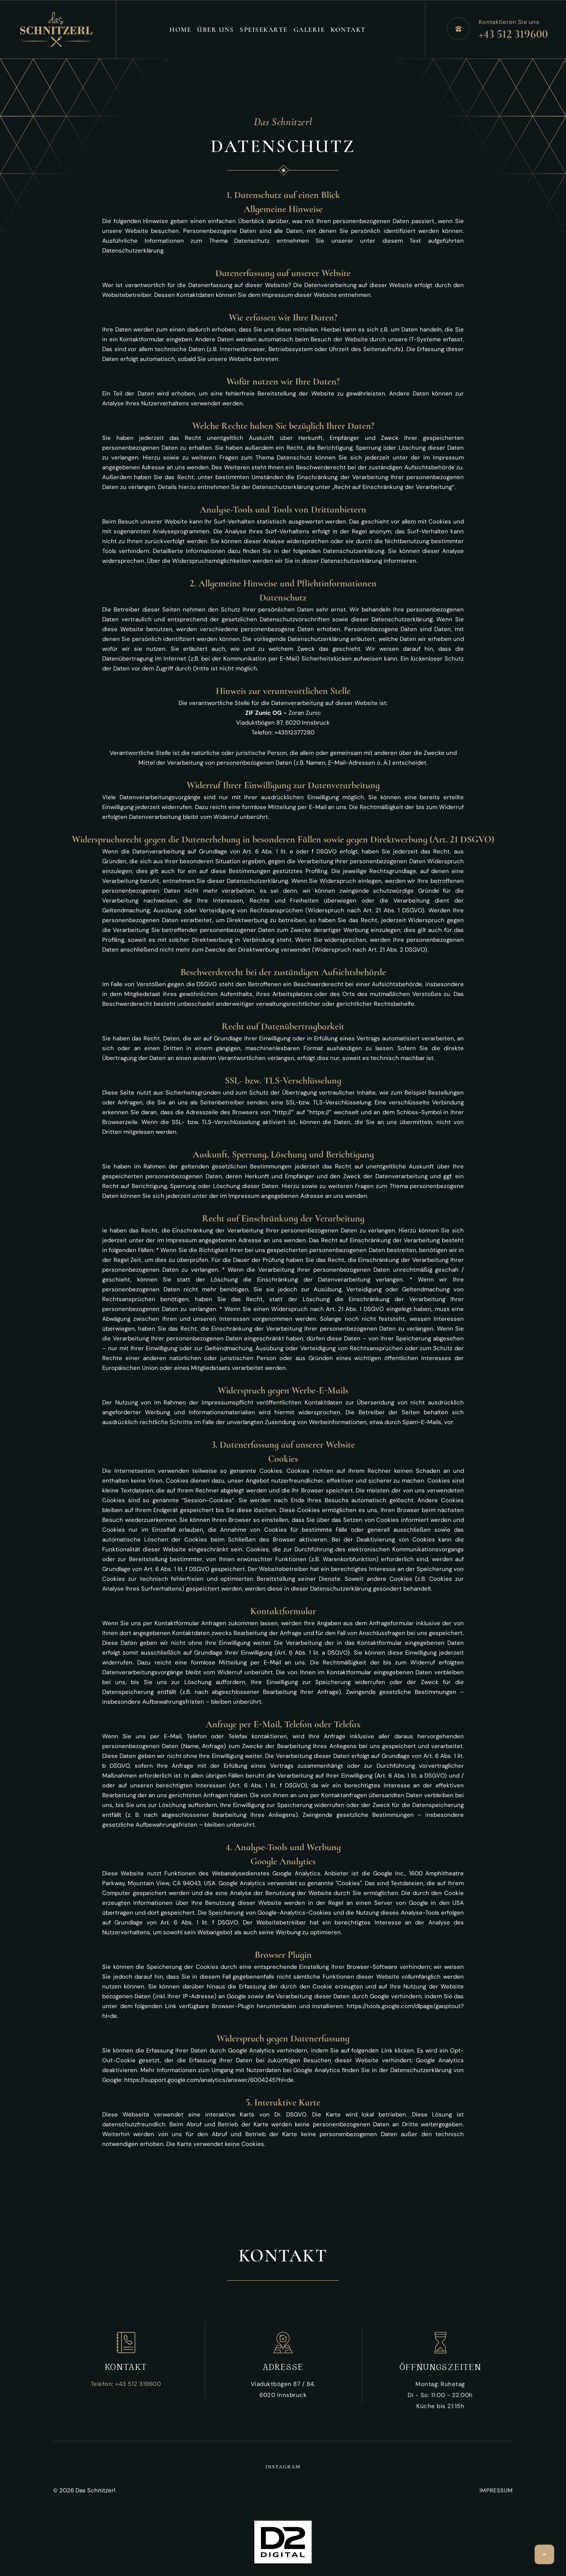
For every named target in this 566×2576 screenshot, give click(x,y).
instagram (283, 2467)
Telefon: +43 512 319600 (126, 2384)
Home (180, 30)
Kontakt (348, 30)
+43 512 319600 (513, 34)
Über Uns (215, 30)
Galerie (309, 30)
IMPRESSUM (496, 2490)
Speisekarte (264, 30)
